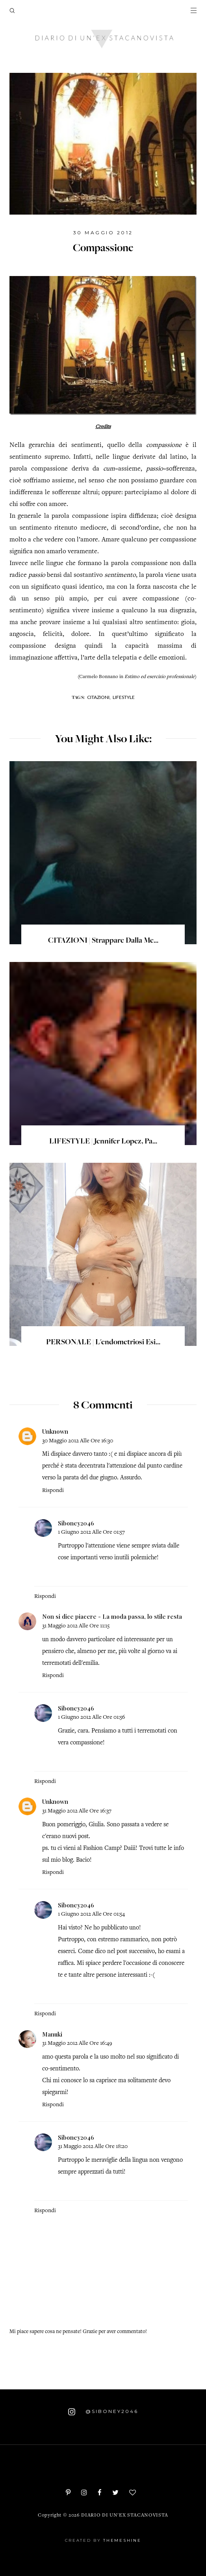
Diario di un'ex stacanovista (124, 2515)
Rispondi (53, 1491)
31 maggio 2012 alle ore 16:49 (77, 2043)
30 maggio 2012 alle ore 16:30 (77, 1441)
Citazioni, (99, 697)
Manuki (52, 2034)
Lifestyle (124, 697)
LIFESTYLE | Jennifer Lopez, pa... (103, 1142)
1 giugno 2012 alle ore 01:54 (91, 1914)
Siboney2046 (76, 1523)
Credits (103, 427)
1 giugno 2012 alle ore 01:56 (91, 1717)
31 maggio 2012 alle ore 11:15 (75, 1626)
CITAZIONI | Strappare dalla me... (103, 941)
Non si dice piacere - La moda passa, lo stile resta (112, 1616)
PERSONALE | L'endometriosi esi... (103, 1343)
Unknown (55, 1431)
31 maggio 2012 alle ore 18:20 (93, 2147)
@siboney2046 (103, 2411)
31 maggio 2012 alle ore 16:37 (76, 1811)
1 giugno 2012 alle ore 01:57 (91, 1532)
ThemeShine (122, 2540)
